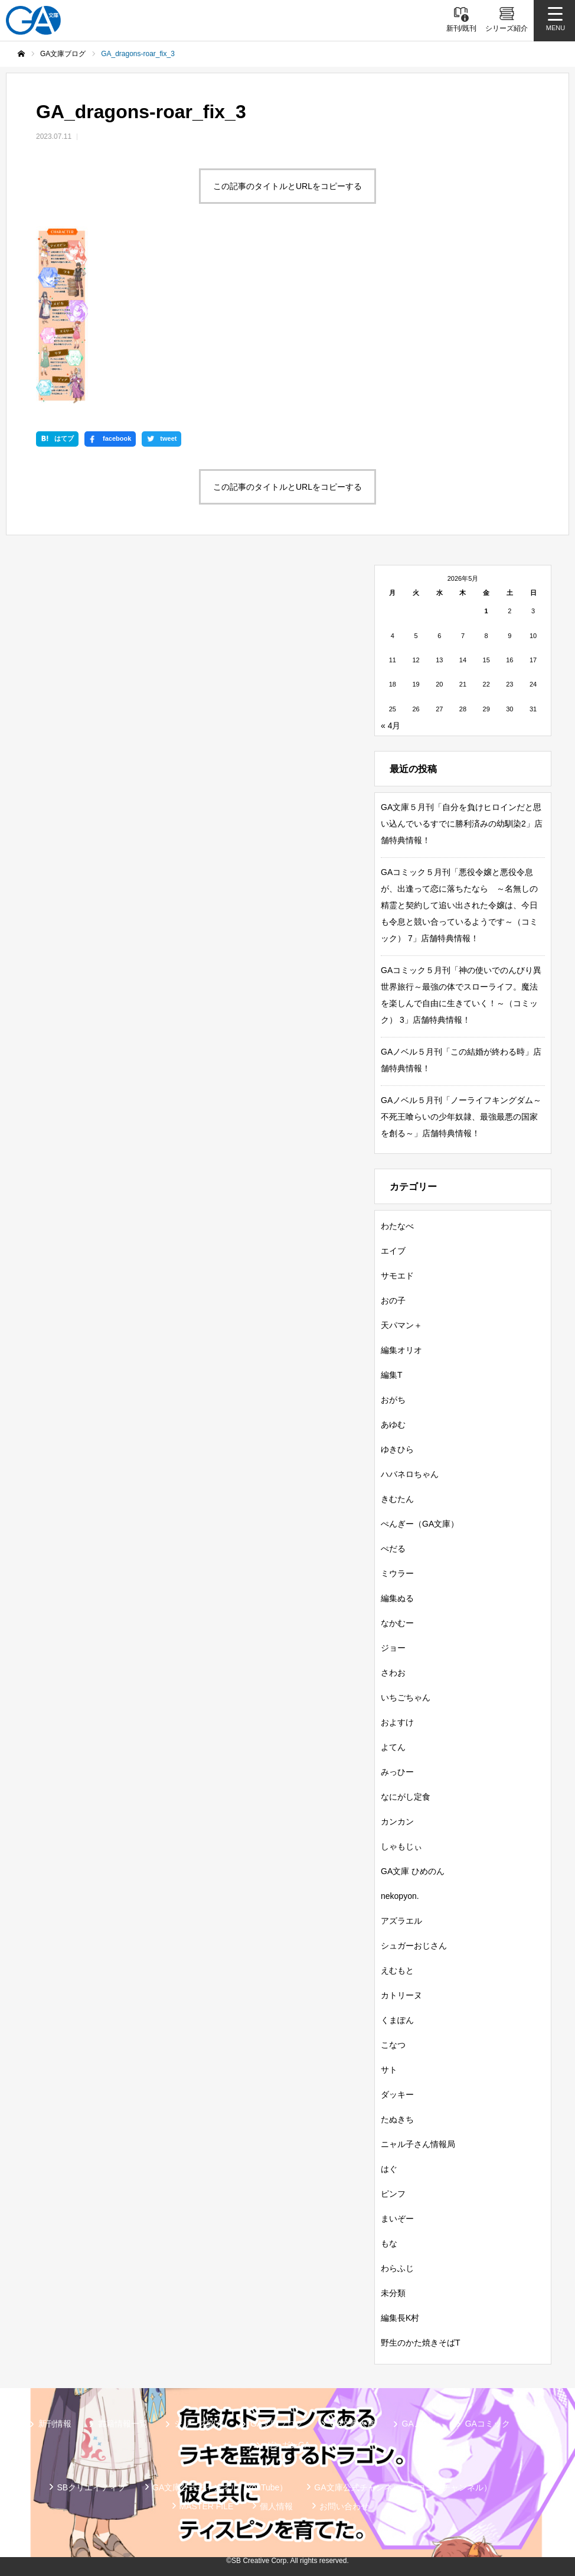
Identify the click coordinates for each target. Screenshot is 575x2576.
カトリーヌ (401, 1995)
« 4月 (390, 725)
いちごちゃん (405, 1697)
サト (389, 2069)
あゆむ (393, 1424)
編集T (392, 1375)
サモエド (397, 1275)
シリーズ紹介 (199, 2423)
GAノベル (420, 2423)
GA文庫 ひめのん (413, 1871)
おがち (393, 1399)
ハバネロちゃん (410, 1474)
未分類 (393, 2293)
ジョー (393, 1648)
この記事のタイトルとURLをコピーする (287, 186)
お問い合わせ (344, 2506)
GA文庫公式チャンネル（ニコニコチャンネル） (402, 2487)
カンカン (397, 1821)
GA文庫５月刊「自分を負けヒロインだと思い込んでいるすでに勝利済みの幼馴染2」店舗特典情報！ (462, 823)
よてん (393, 1747)
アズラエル (401, 1921)
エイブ (393, 1251)
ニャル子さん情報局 (418, 2144)
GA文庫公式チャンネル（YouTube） (220, 2487)
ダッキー (397, 2094)
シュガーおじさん (414, 1945)
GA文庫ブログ (276, 2423)
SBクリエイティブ (91, 2487)
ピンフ (393, 2193)
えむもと (397, 1970)
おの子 (393, 1300)
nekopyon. (400, 1896)
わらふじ (397, 2268)
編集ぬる (397, 1598)
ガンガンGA (287, 2445)
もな (389, 2243)
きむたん (397, 1499)
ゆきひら (397, 1449)
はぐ (389, 2169)
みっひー (397, 1772)
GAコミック (487, 2423)
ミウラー (397, 1573)
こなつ (393, 2045)
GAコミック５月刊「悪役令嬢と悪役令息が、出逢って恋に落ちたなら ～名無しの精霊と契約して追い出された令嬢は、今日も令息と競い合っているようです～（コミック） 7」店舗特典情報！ (459, 905)
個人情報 (276, 2506)
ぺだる (393, 1548)
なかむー (397, 1623)
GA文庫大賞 (352, 2423)
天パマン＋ (401, 1325)
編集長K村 (400, 2318)
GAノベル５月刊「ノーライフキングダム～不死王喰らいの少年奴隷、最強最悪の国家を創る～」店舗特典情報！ (461, 1116)
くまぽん (397, 2020)
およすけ (397, 1722)
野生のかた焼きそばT (420, 2342)
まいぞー (397, 2218)
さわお (393, 1672)
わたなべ (397, 1226)
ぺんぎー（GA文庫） (420, 1523)
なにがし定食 (405, 1796)
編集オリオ (401, 1350)
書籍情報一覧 (123, 2423)
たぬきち (397, 2119)
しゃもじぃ (401, 1846)
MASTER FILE (206, 2506)
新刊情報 (54, 2423)
